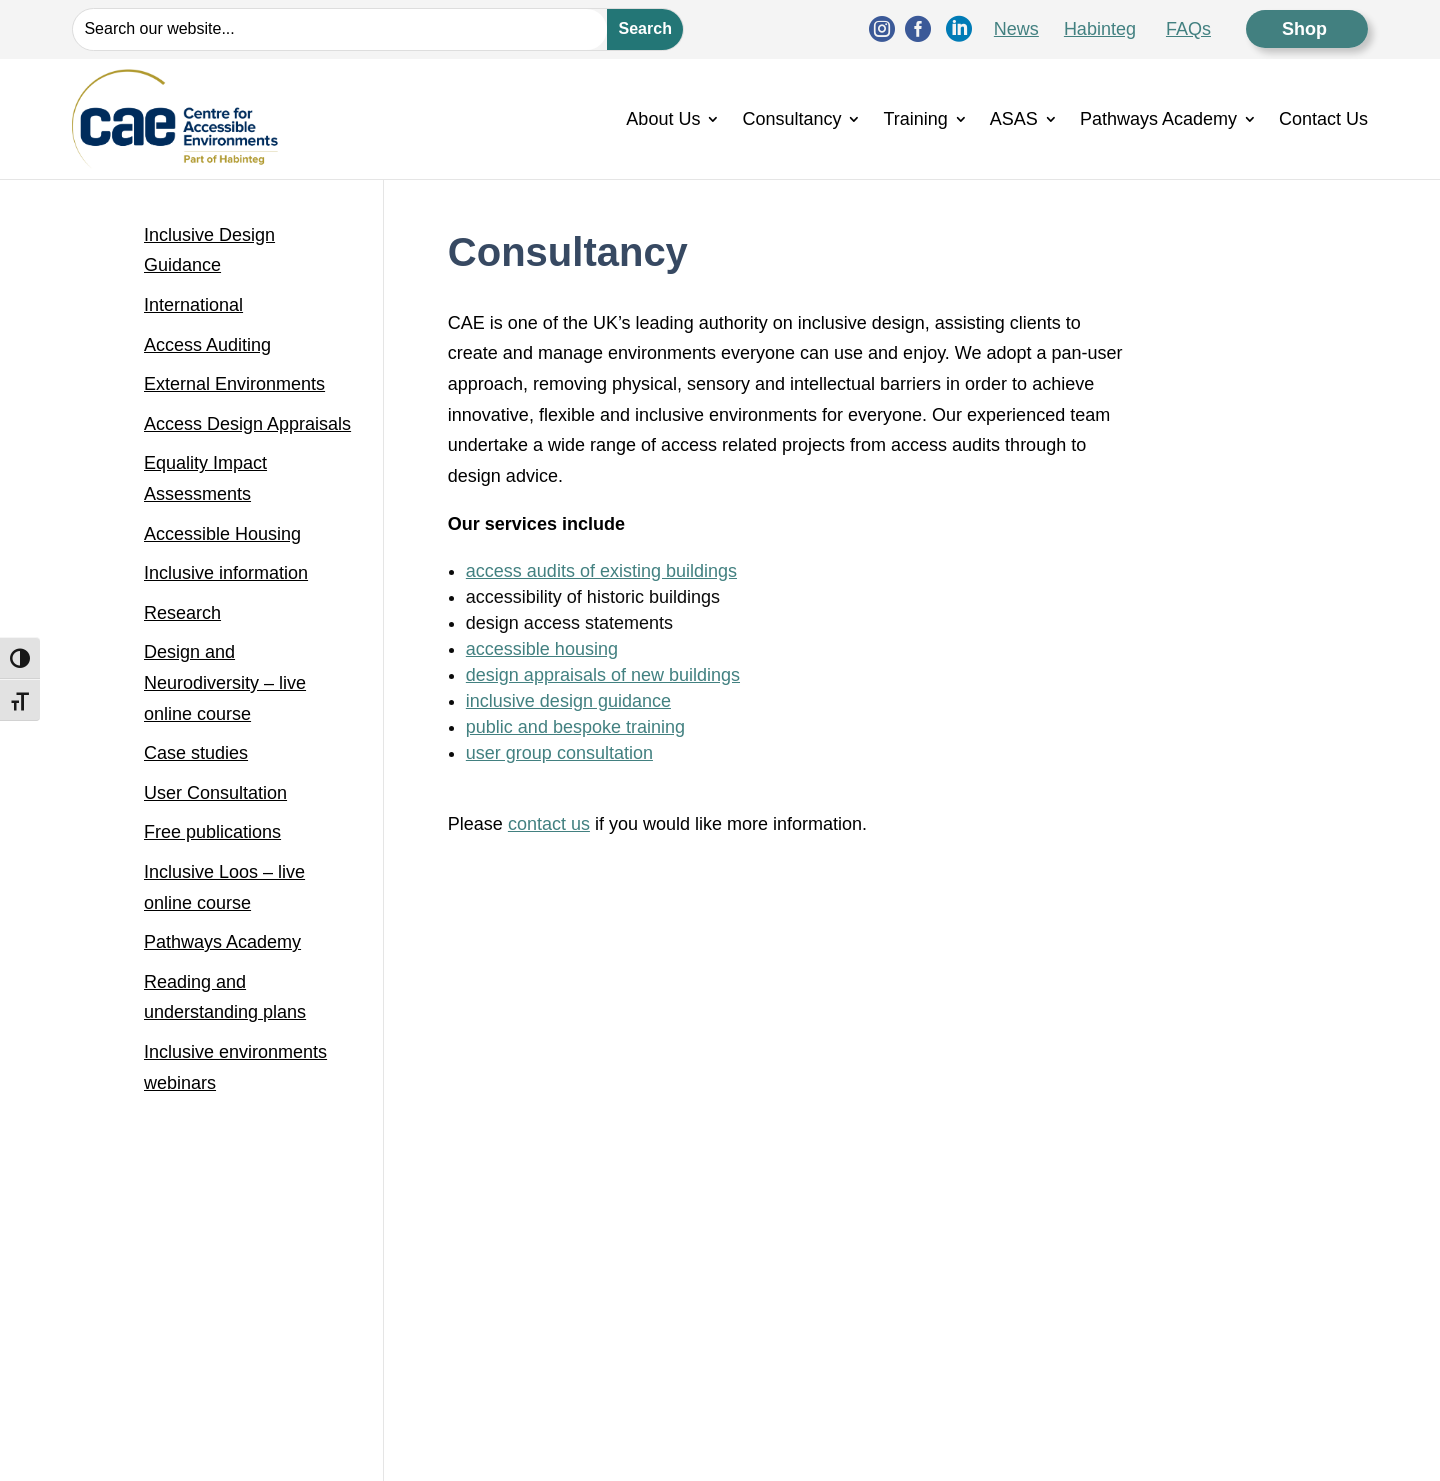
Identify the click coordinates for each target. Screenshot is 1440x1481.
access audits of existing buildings (601, 571)
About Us (663, 119)
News (1016, 29)
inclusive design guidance (568, 701)
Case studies (196, 753)
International (193, 305)
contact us (549, 824)
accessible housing (542, 649)
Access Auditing (207, 345)
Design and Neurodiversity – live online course (225, 682)
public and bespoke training (575, 727)
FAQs (1188, 29)
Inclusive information (226, 573)
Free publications (212, 832)
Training (915, 119)
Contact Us (1323, 119)
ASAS (1014, 119)
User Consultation (215, 793)
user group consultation (559, 753)
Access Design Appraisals (247, 424)
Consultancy (791, 119)
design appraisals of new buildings (603, 675)
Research (182, 613)
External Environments (234, 384)
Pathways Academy (1158, 119)
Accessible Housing (222, 534)
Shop (1307, 29)
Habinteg (1100, 29)
